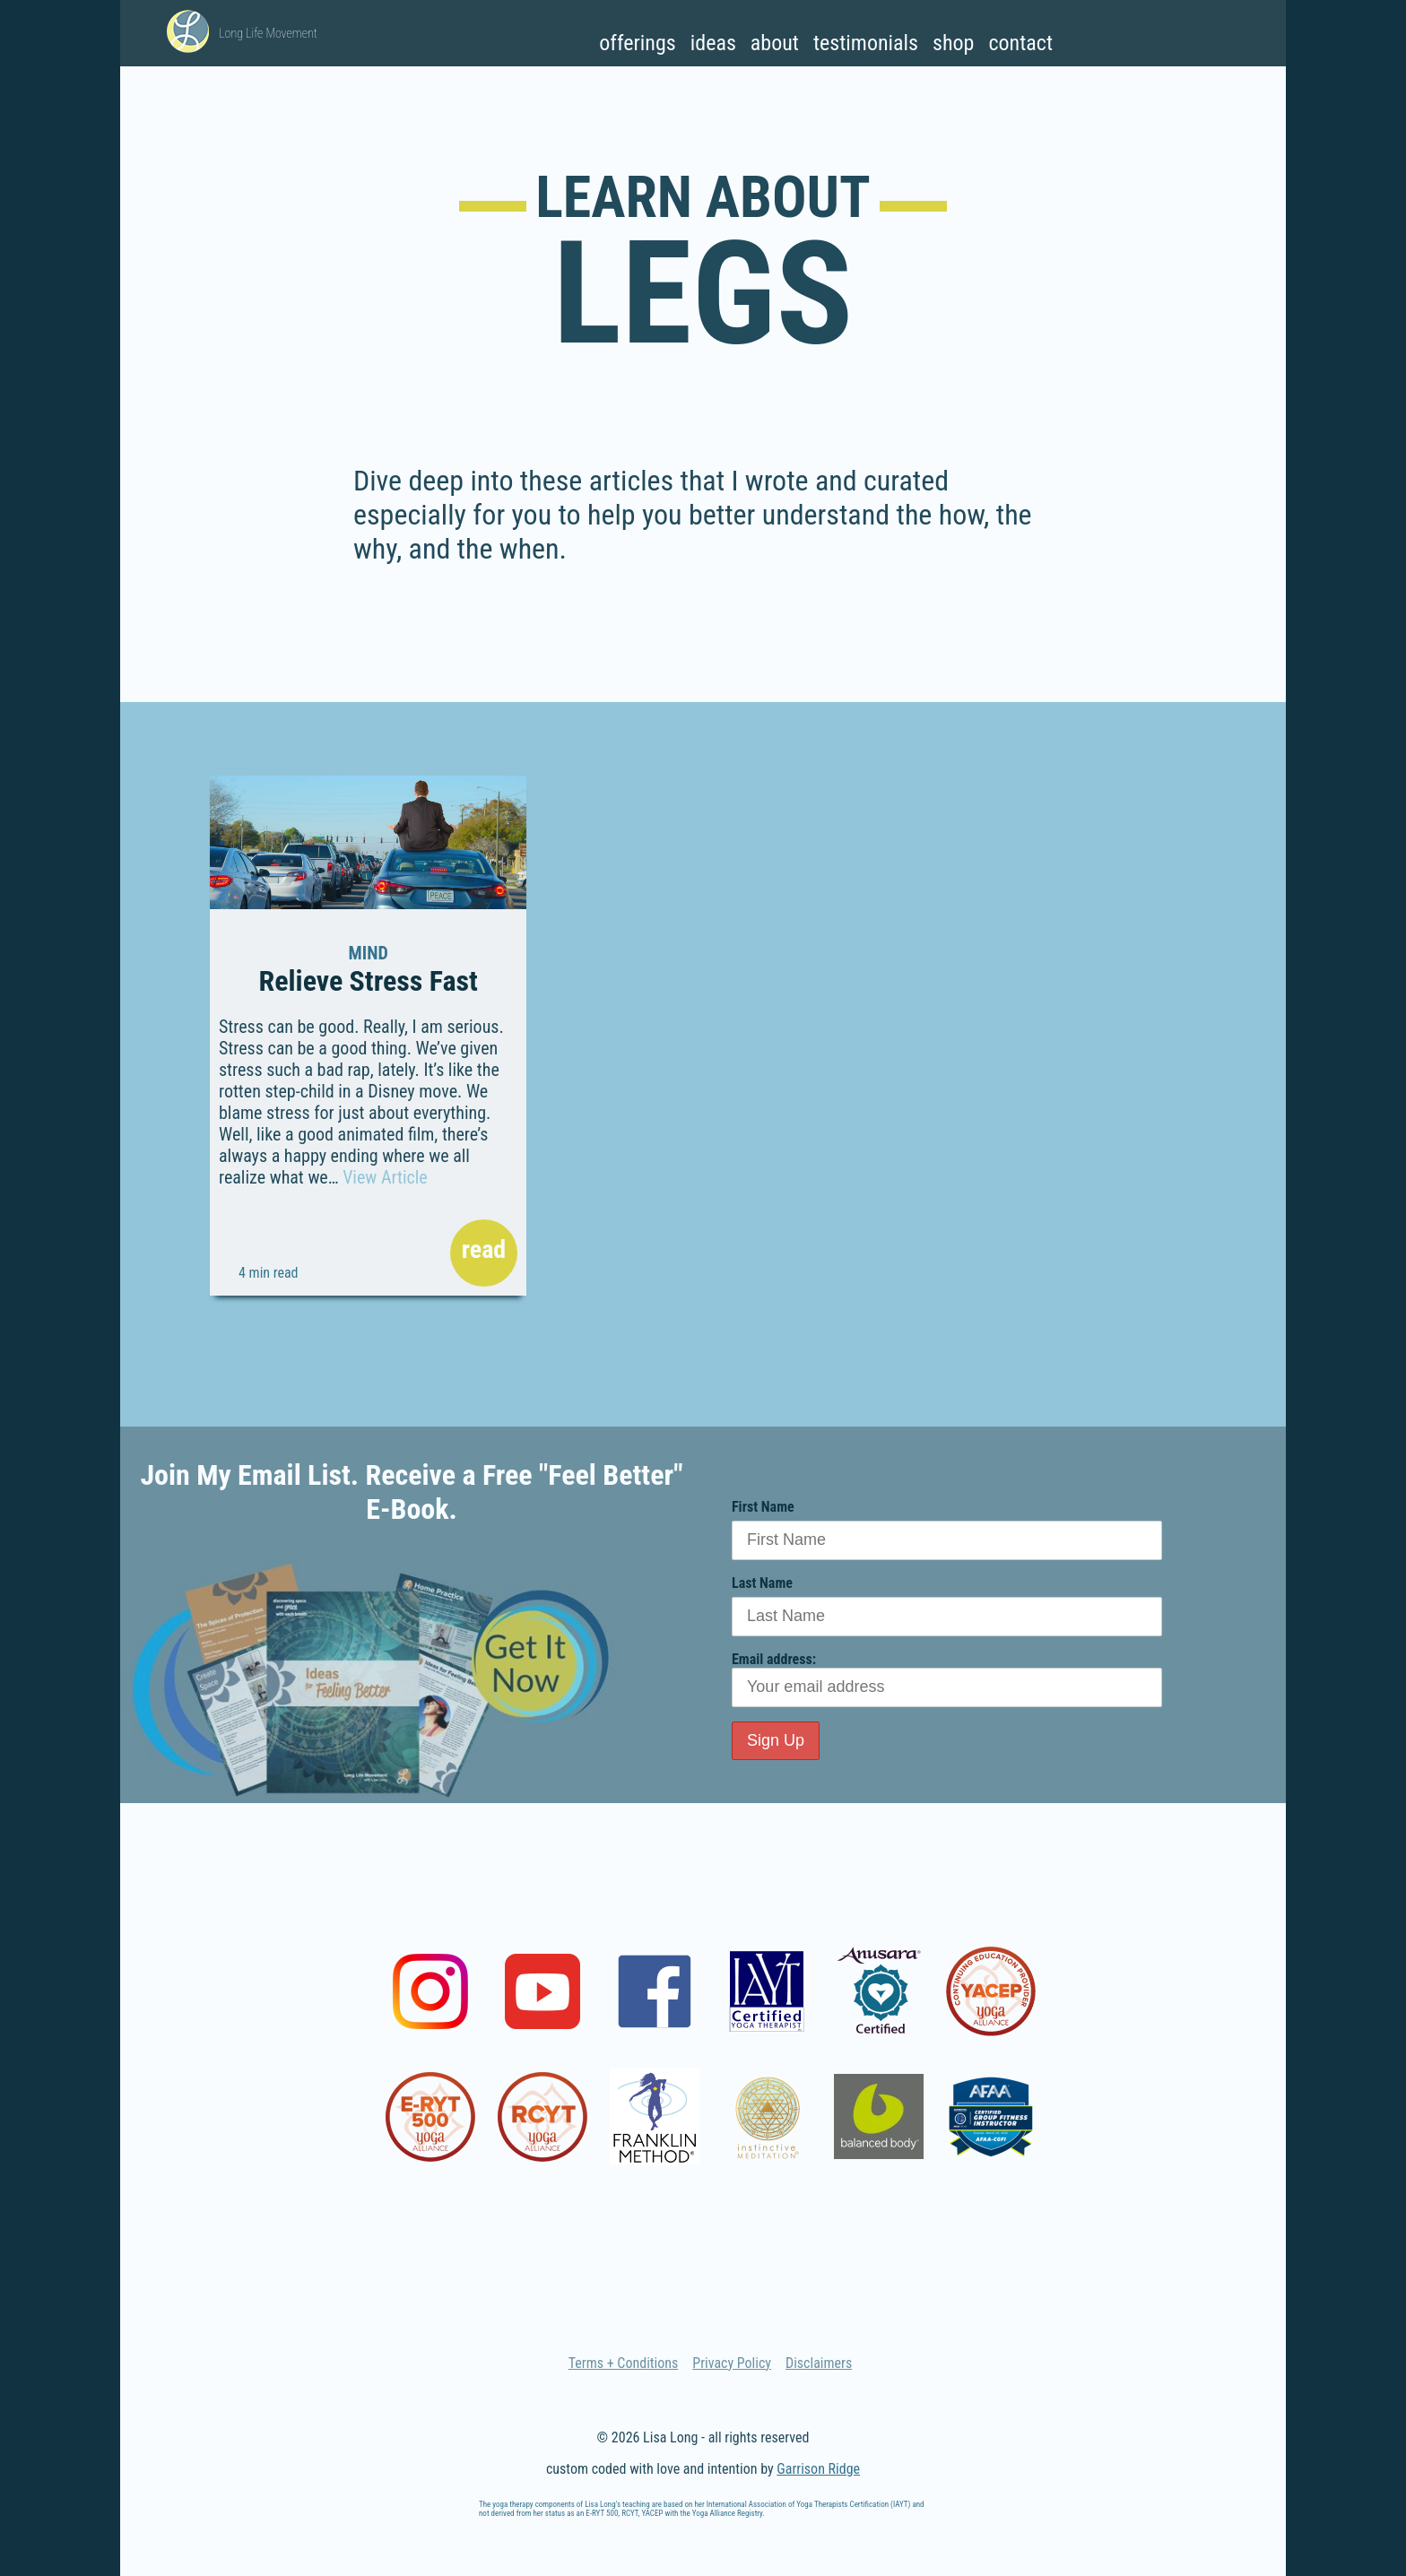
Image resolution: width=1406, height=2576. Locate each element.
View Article (385, 1177)
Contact (1020, 43)
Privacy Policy (731, 2363)
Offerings (637, 43)
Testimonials (865, 43)
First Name (763, 1506)
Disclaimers (818, 2363)
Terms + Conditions (623, 2363)
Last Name (762, 1583)
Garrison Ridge (818, 2468)
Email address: (947, 1679)
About (775, 43)
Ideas (713, 43)
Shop (953, 43)
